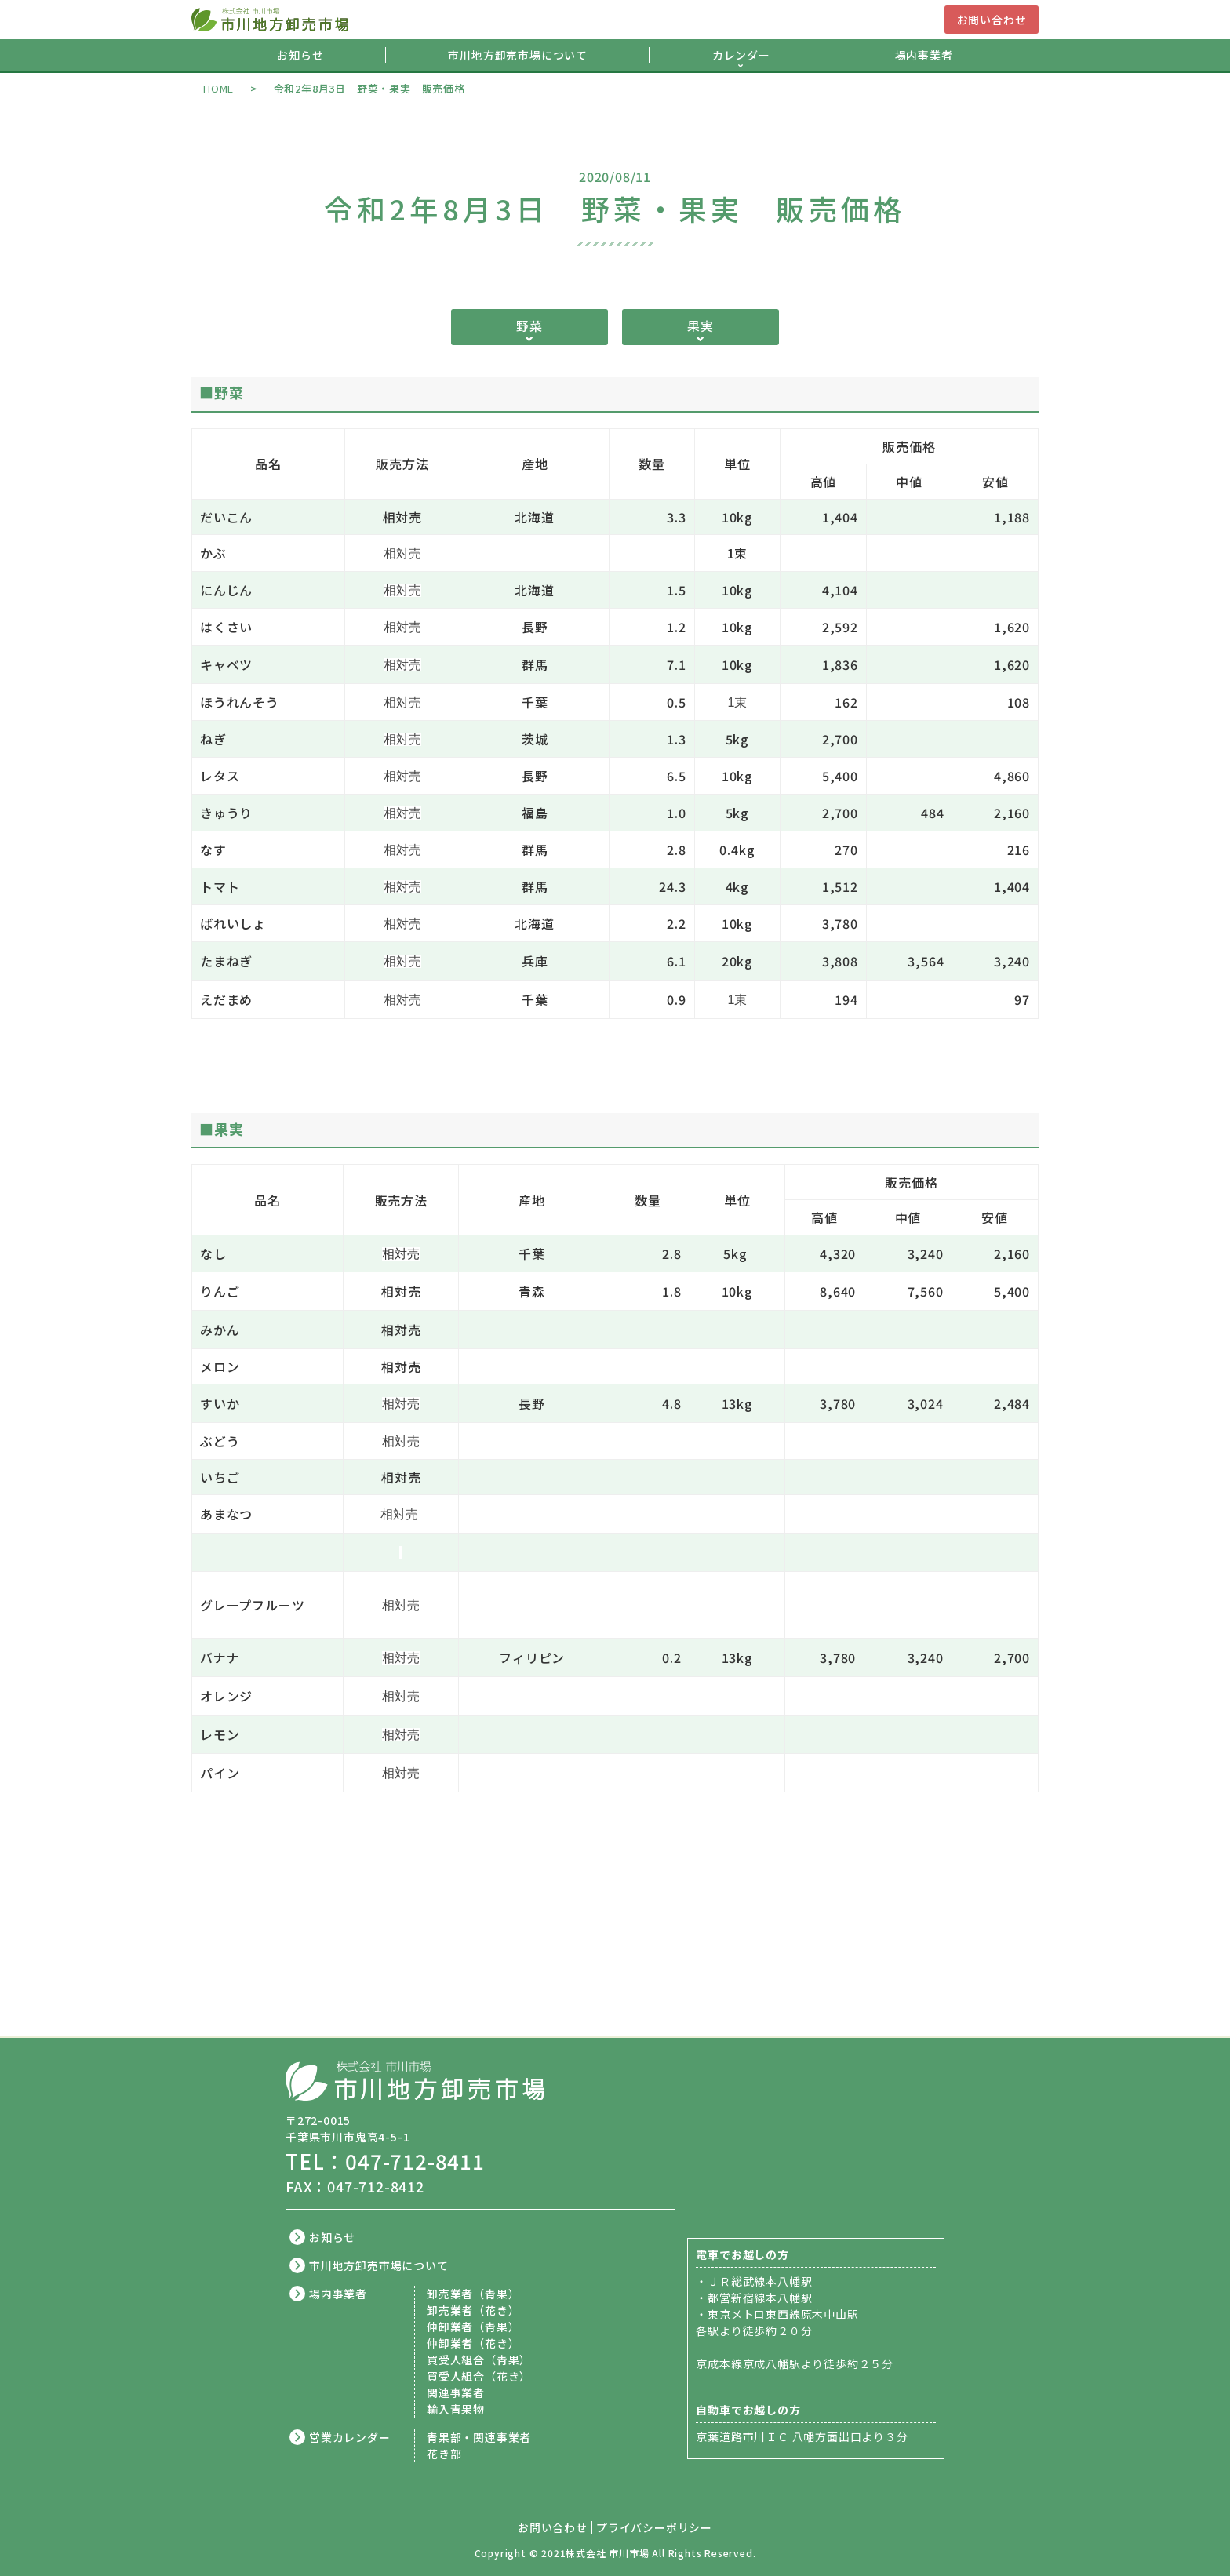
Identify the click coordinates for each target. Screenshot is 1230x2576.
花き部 (444, 2453)
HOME (218, 88)
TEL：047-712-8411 (385, 2160)
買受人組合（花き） (479, 2376)
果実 (700, 325)
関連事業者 (456, 2392)
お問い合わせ (992, 19)
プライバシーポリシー (654, 2527)
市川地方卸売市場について (518, 55)
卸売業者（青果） (473, 2293)
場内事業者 (924, 55)
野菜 (529, 325)
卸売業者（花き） (473, 2310)
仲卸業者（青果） (473, 2326)
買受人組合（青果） (479, 2359)
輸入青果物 (456, 2409)
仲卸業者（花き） (473, 2343)
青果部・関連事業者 (479, 2437)
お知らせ (300, 55)
